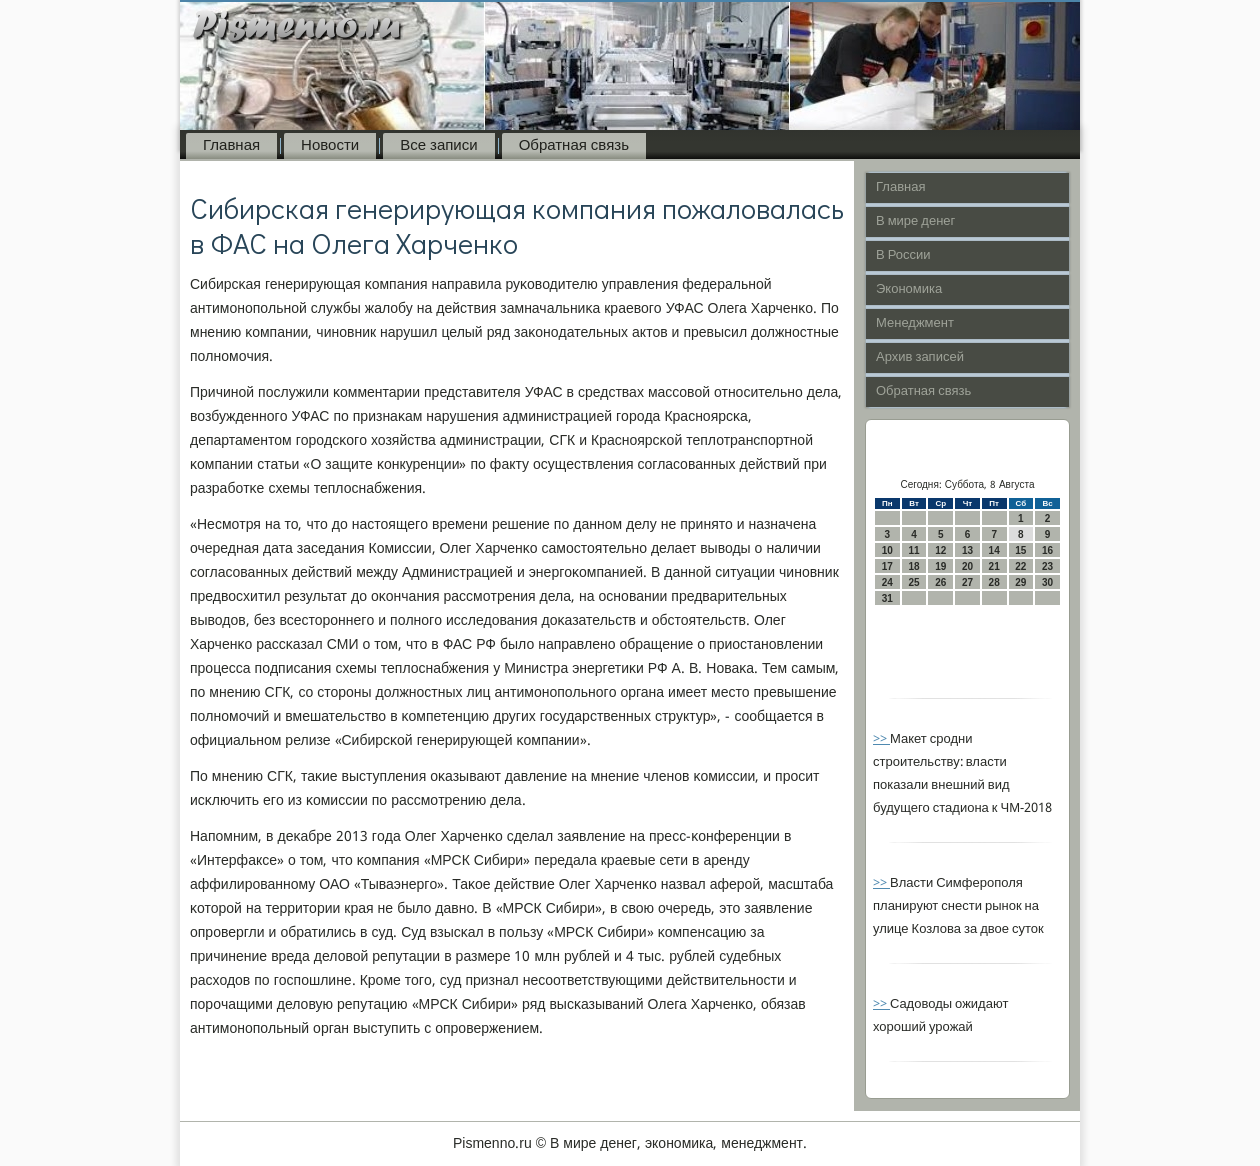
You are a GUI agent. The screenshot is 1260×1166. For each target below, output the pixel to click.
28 (994, 582)
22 (1020, 566)
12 (940, 550)
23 (1047, 566)
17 (887, 566)
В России (903, 255)
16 (1047, 550)
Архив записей (920, 357)
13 (967, 550)
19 (940, 566)
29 (1020, 582)
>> (881, 739)
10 (887, 550)
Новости (330, 146)
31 (887, 598)
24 (887, 582)
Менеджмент (915, 323)
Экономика (909, 289)
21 (994, 566)
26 (940, 582)
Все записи (438, 146)
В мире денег (915, 221)
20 (967, 566)
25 (913, 582)
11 (913, 550)
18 (913, 566)
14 (994, 550)
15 (1020, 550)
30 (1047, 582)
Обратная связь (574, 146)
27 (967, 582)
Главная (231, 146)
